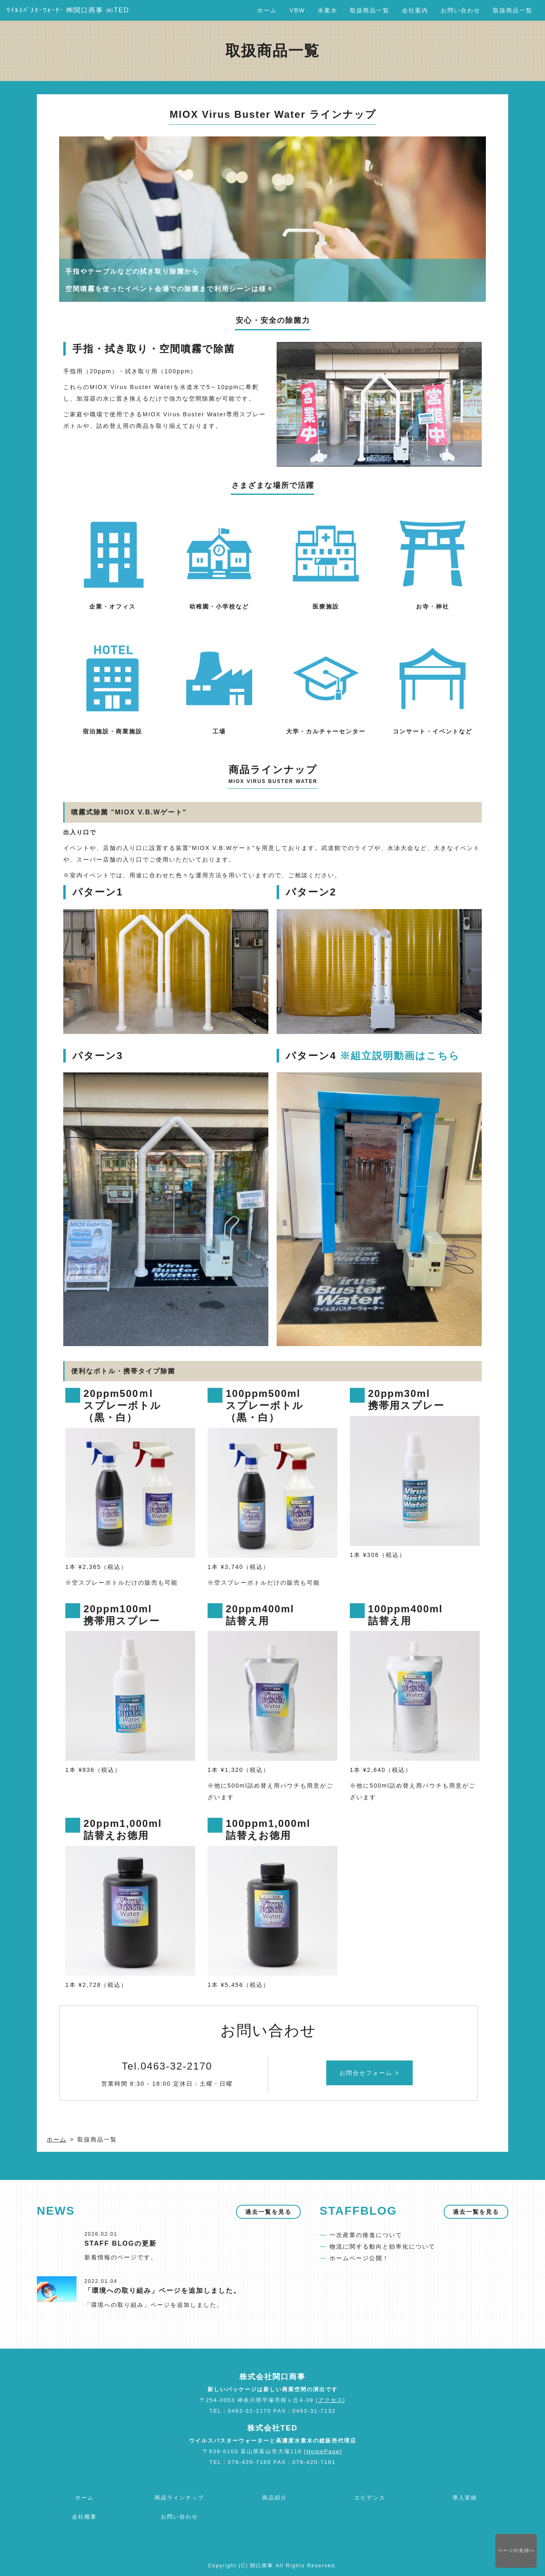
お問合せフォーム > (369, 2073)
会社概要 (84, 2517)
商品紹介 (274, 2498)
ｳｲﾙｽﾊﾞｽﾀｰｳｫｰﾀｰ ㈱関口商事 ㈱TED (68, 10)
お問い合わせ (460, 10)
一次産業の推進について (366, 2235)
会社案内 (415, 10)
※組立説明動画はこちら (400, 1055)
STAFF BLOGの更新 (120, 2243)
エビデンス (369, 2498)
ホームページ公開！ (359, 2258)
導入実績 (464, 2498)
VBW (297, 10)
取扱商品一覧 (370, 10)
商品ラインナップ (179, 2498)
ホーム (267, 10)
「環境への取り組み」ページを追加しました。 (162, 2290)
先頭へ (516, 2550)
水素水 (327, 10)
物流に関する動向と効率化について (382, 2246)
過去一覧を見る (268, 2211)
